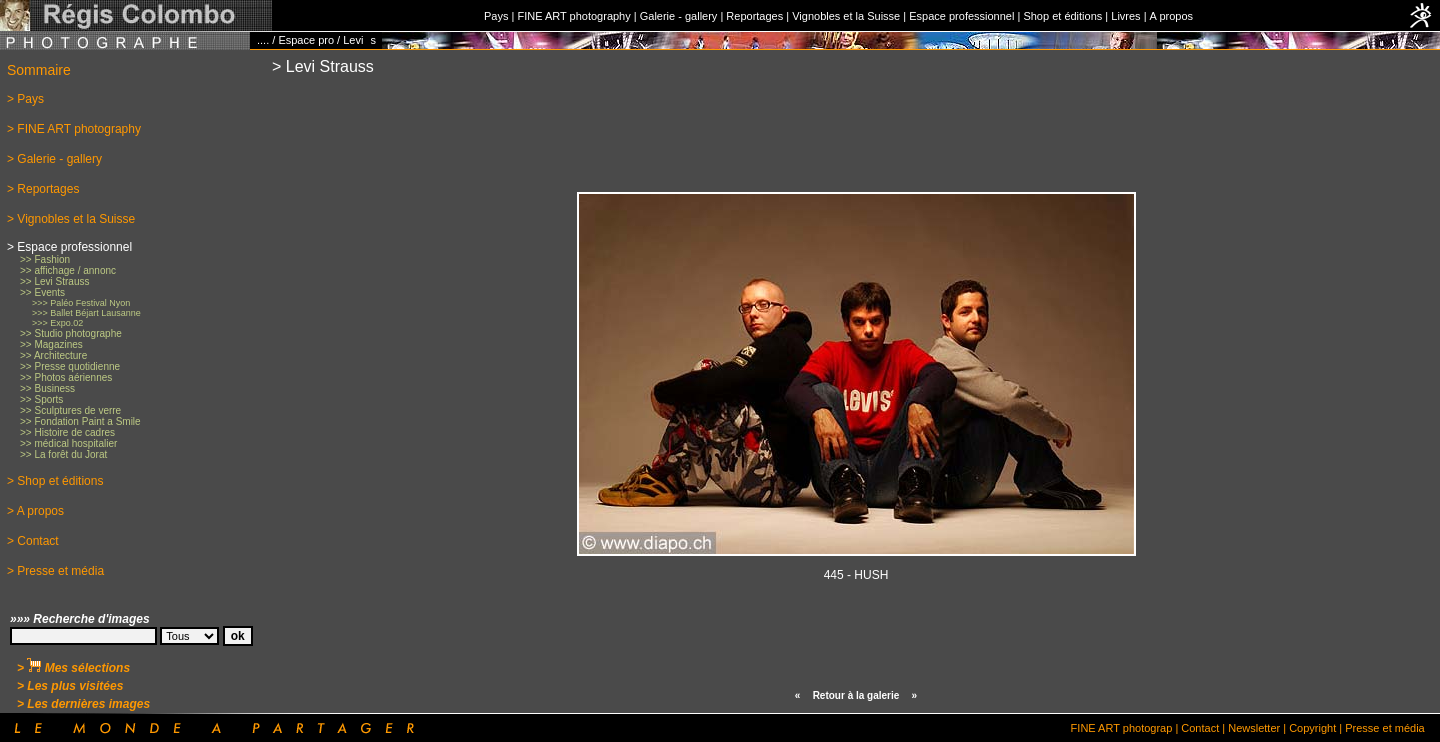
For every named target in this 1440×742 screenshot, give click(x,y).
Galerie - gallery (679, 16)
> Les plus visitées (70, 686)
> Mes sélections (73, 668)
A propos (1171, 16)
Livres (1125, 16)
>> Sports (41, 399)
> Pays (25, 99)
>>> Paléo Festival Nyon (81, 303)
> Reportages (43, 189)
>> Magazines (51, 344)
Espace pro (306, 40)
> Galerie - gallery (54, 159)
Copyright (1312, 728)
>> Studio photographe (71, 333)
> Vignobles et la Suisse (71, 219)
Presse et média (1384, 728)
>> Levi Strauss (54, 281)
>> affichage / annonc (68, 270)
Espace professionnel (961, 16)
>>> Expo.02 (57, 323)
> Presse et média (55, 571)
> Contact (33, 541)
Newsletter (1254, 728)
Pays (496, 16)
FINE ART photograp (1122, 728)
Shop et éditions (1062, 16)
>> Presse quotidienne (70, 366)
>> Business (47, 388)
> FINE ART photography (74, 129)
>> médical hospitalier (68, 443)
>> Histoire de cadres (67, 432)
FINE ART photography (573, 16)
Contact (1200, 728)
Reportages (754, 16)
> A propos (35, 511)
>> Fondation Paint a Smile (80, 421)
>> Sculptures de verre (70, 410)
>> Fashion (45, 259)
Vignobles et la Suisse (846, 16)
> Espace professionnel (69, 247)
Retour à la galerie (856, 695)
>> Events (42, 292)
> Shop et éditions (55, 481)
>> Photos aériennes (66, 377)
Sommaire (39, 70)
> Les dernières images (83, 704)
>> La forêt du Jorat (63, 454)
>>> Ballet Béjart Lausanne (86, 313)
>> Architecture (53, 355)
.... (263, 40)
